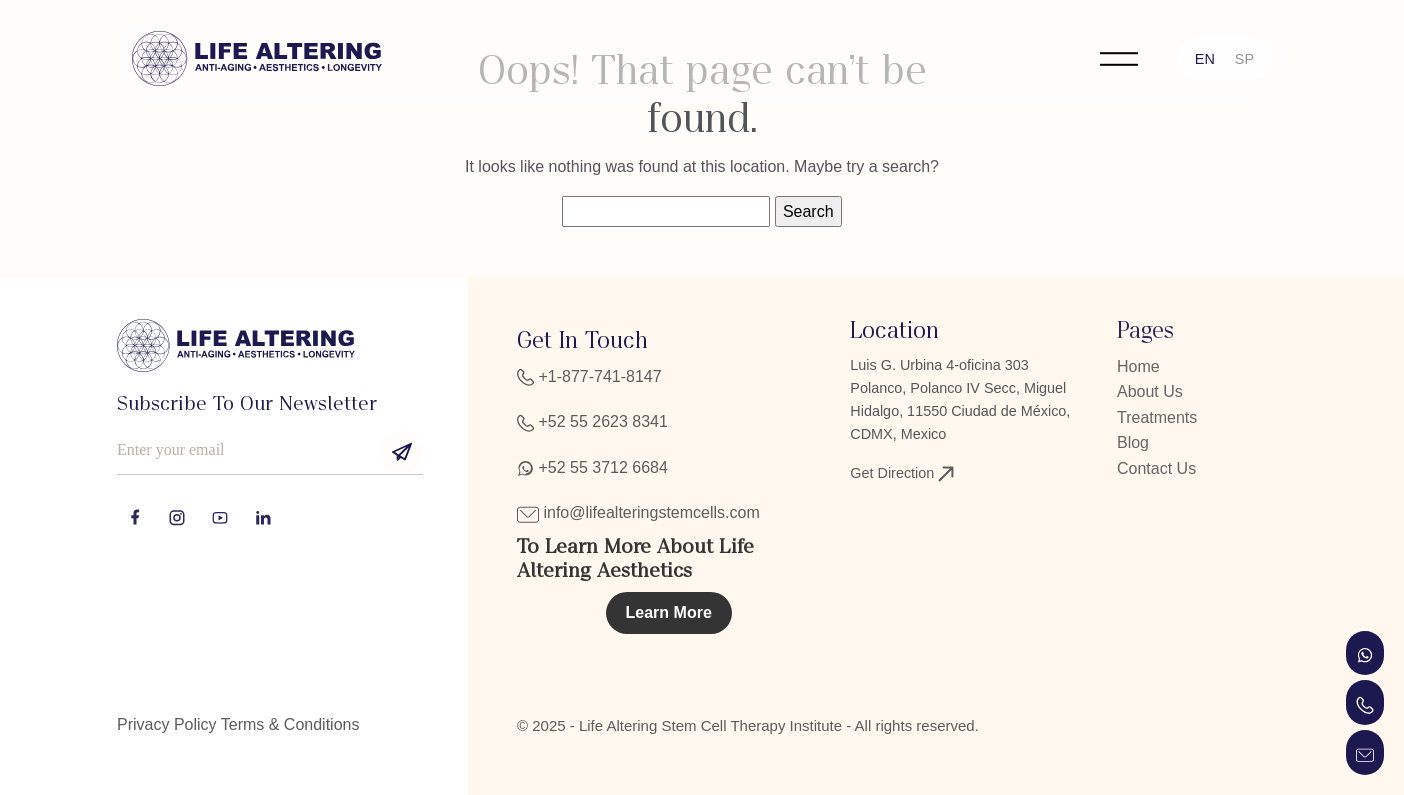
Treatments (1157, 417)
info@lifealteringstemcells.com (638, 512)
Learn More (669, 612)
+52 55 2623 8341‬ (592, 421)
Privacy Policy (167, 724)
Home (1138, 366)
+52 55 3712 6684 (592, 467)
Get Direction (902, 473)
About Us (1150, 391)
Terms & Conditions (290, 724)
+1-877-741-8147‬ (589, 376)
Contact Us (1156, 468)
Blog (1133, 442)
